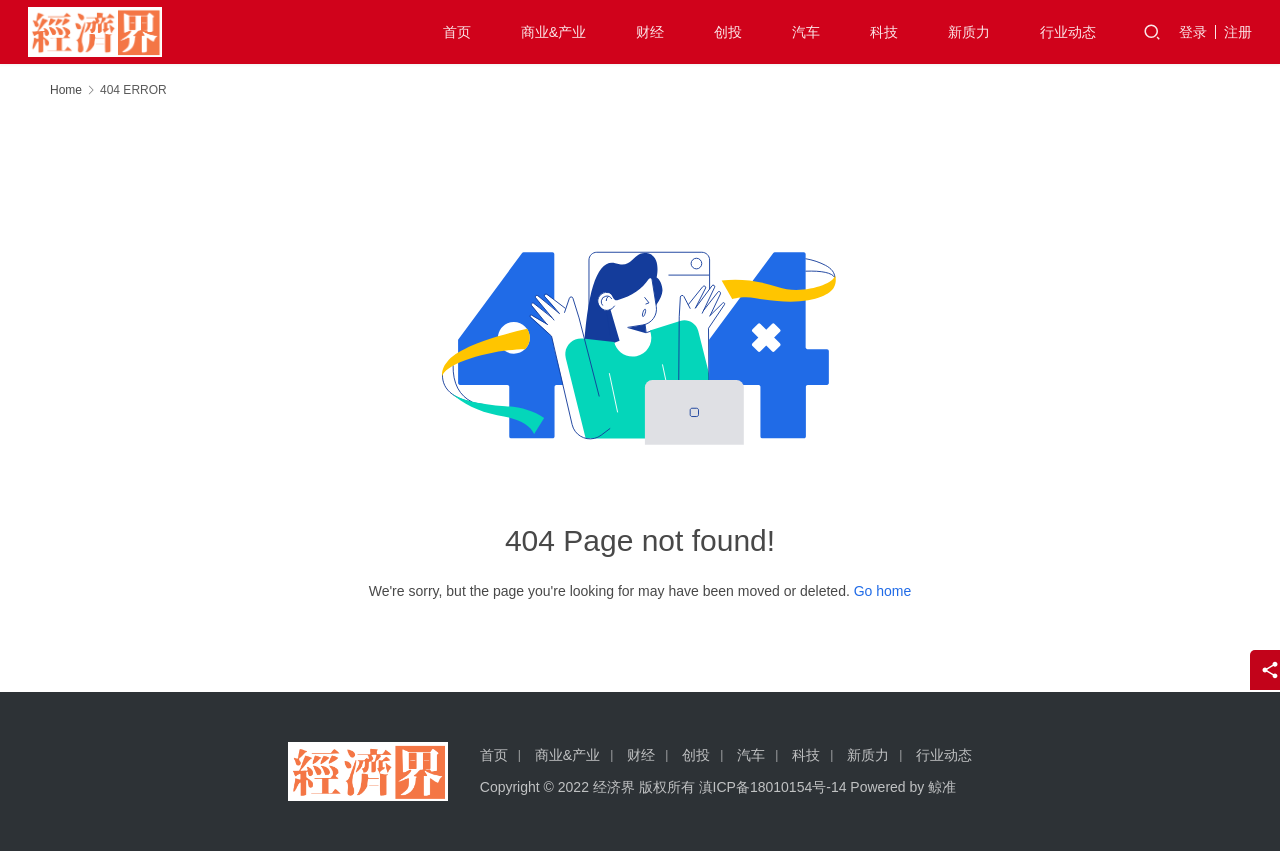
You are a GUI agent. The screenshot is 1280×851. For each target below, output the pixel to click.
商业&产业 (553, 32)
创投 (728, 32)
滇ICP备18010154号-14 (773, 787)
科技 (884, 32)
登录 (1193, 32)
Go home (883, 591)
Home (66, 90)
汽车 (806, 32)
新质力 (969, 32)
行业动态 (1068, 32)
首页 (457, 32)
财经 (650, 32)
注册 (1238, 32)
